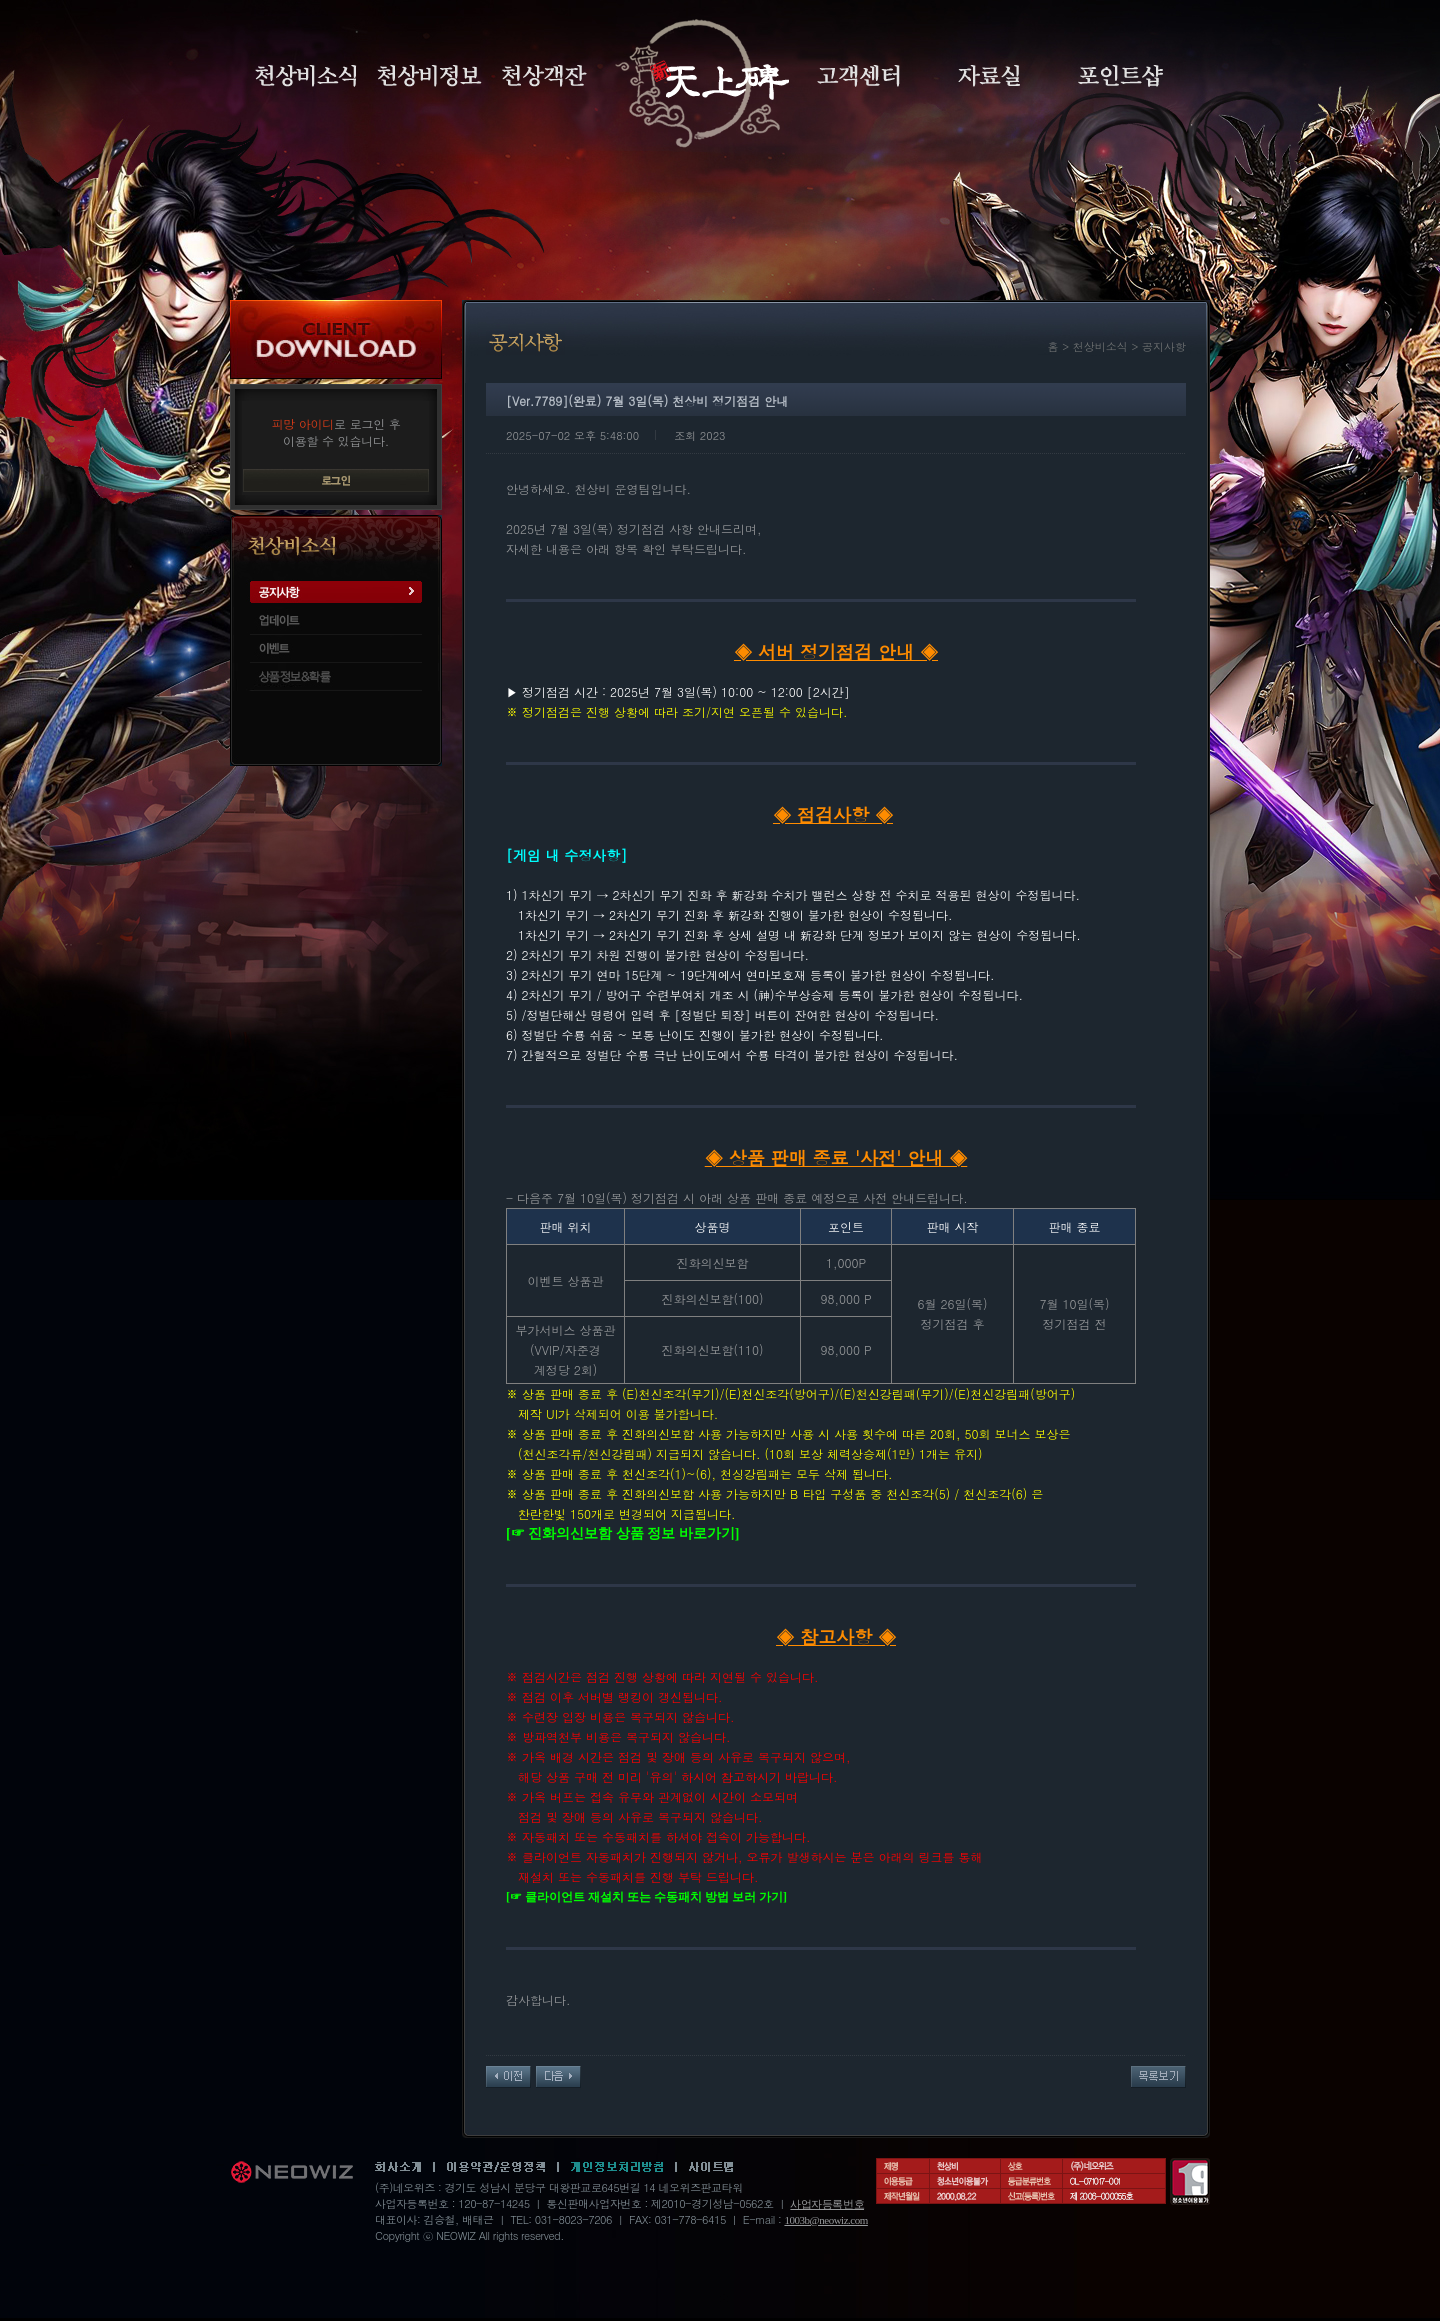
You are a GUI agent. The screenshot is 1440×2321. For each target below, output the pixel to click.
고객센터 (858, 76)
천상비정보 (429, 76)
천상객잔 (544, 76)
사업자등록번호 (827, 2204)
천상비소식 (306, 76)
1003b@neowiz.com (825, 2220)
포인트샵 (1120, 76)
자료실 (989, 76)
